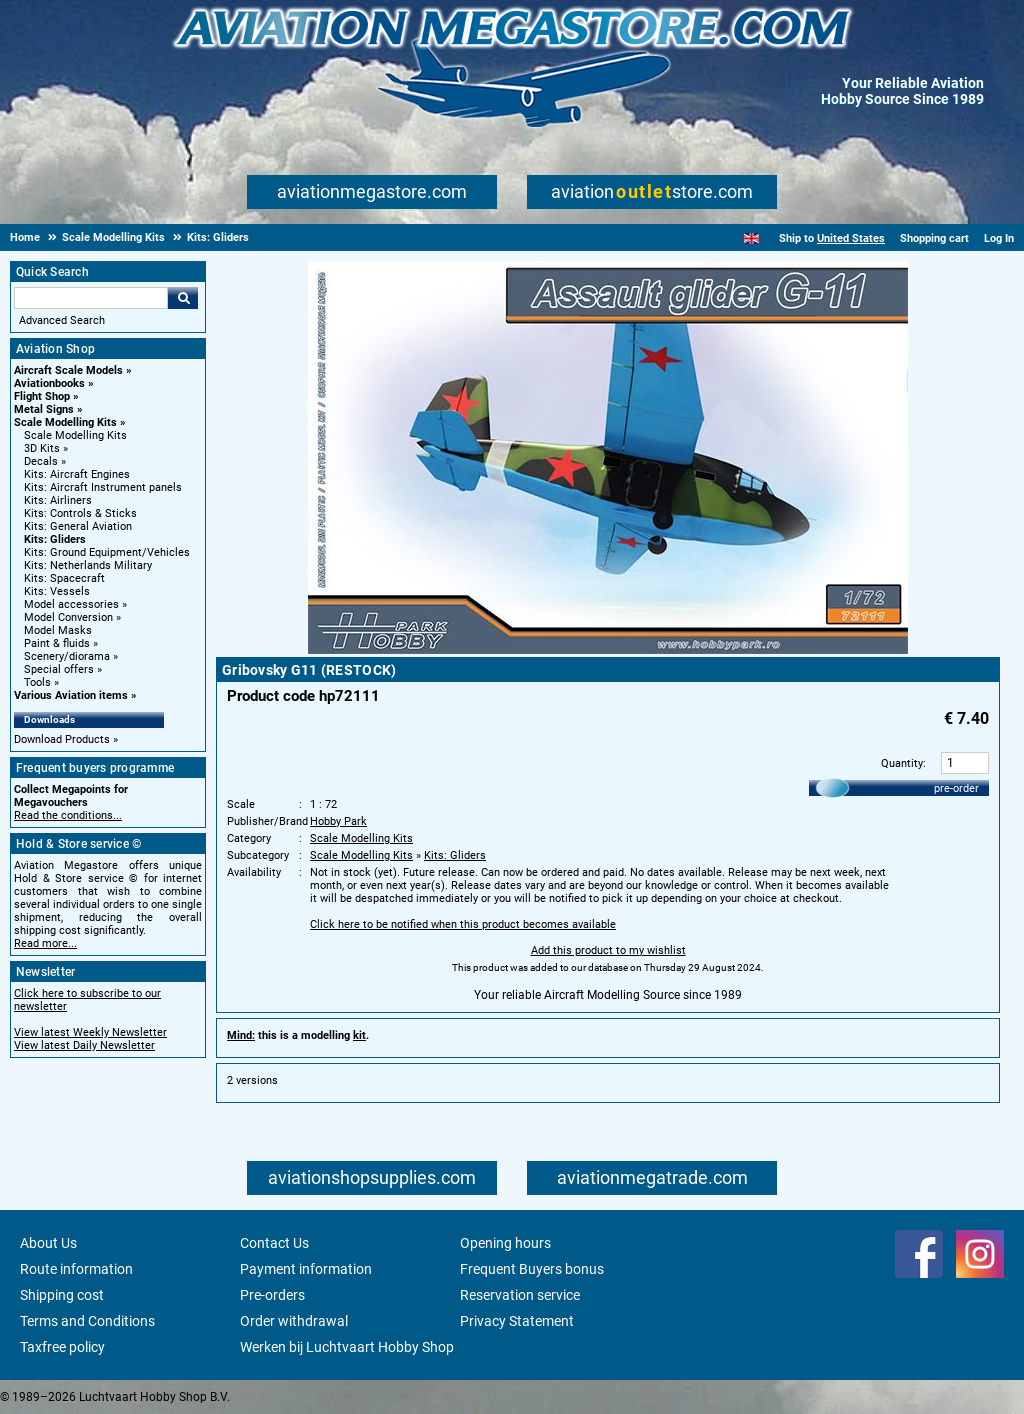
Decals (41, 461)
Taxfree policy (62, 1347)
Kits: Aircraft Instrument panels (103, 487)
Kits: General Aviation (78, 526)
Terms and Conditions (87, 1321)
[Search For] (91, 298)
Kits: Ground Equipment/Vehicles (107, 552)
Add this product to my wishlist (608, 950)
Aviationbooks (49, 383)
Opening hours (505, 1243)
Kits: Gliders (55, 539)
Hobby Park (338, 821)
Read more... (45, 943)
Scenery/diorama (67, 656)
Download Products (62, 739)
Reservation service (520, 1295)
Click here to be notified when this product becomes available (463, 924)
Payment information (306, 1269)
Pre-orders (272, 1295)
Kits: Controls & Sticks (80, 513)
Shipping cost (62, 1295)
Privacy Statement (517, 1321)
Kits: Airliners (58, 500)
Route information (76, 1269)
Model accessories (71, 604)
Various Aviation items (71, 695)
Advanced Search (62, 320)
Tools (37, 682)
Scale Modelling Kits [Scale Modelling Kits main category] (75, 435)
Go (183, 298)
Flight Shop (42, 396)
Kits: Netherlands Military (88, 565)
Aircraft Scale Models (68, 370)
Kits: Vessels (57, 591)
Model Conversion (68, 617)
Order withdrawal (294, 1321)
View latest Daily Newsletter (84, 1045)
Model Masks (58, 630)
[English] (751, 238)
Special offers (59, 669)
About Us (48, 1243)
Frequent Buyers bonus (532, 1269)
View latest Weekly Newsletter (90, 1032)
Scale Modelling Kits (65, 422)
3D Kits (42, 448)
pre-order (956, 788)
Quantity (902, 763)
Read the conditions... (68, 815)
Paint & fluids (57, 643)
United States (851, 238)
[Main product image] (608, 650)
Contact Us (274, 1243)
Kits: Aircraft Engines (77, 474)
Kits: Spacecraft (64, 578)
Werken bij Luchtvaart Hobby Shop (347, 1347)
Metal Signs (44, 409)
